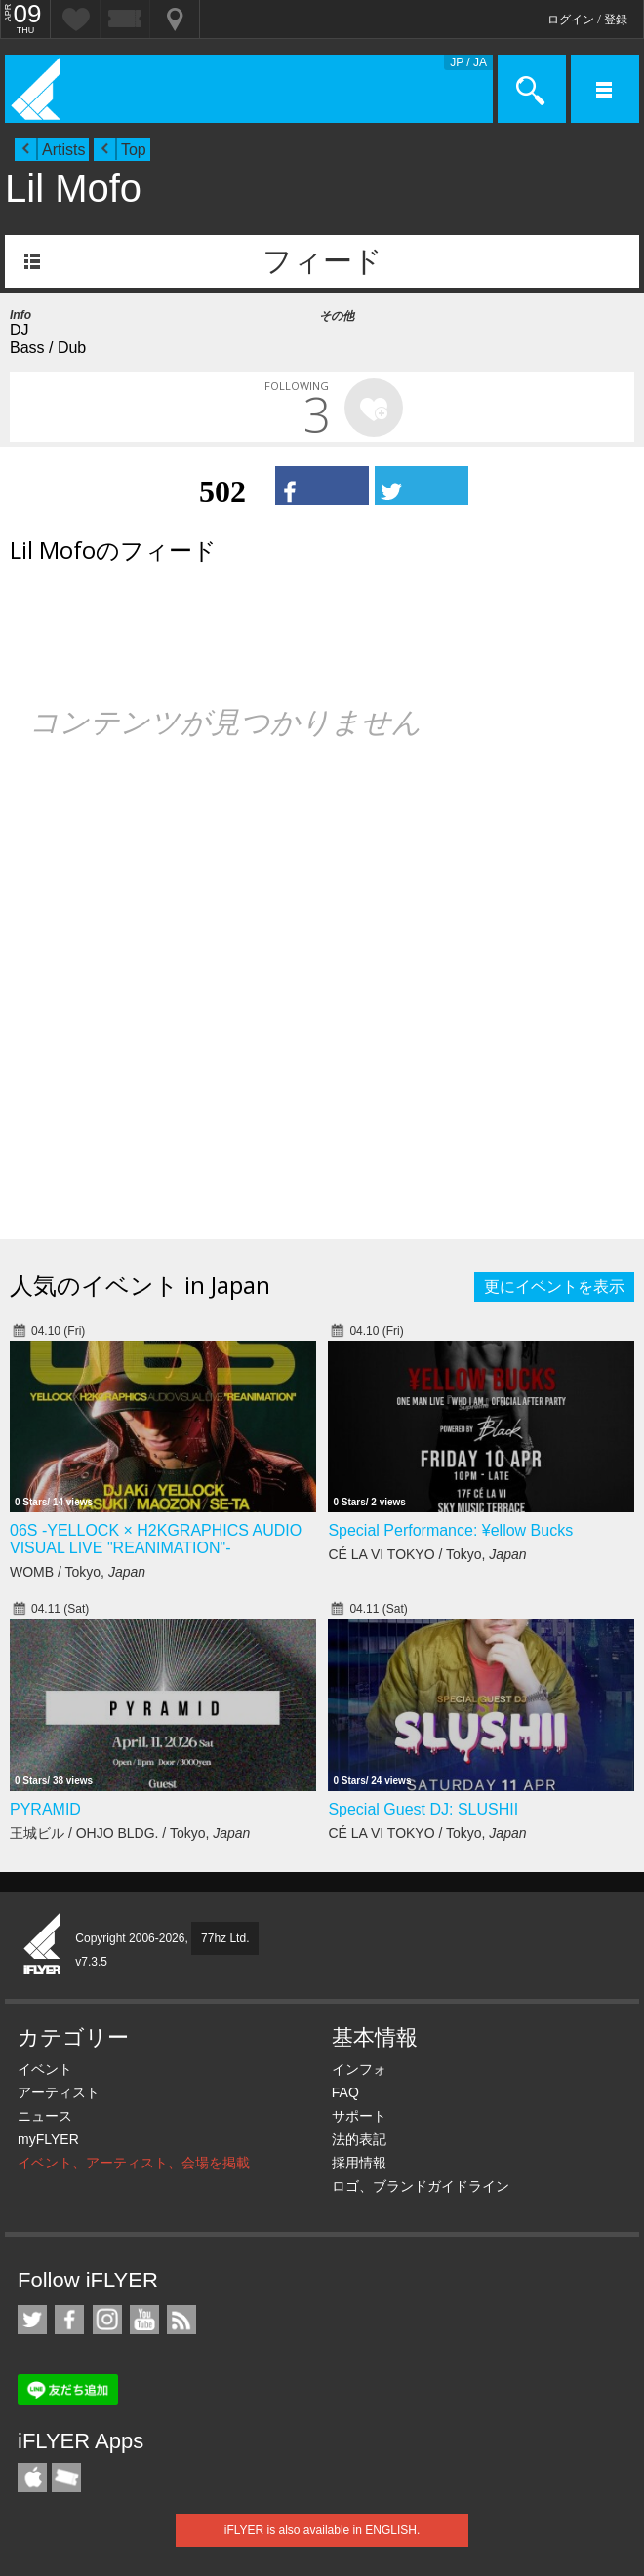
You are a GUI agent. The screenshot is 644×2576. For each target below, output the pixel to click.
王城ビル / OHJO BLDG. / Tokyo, (130, 1833)
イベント (45, 2069)
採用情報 (359, 2162)
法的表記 (359, 2139)
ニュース (45, 2116)
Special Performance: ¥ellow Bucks (450, 1530)
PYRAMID (45, 1809)
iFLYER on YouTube (144, 2319)
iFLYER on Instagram (107, 2319)
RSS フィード (181, 2319)
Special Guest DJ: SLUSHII (423, 1809)
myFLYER (48, 2139)
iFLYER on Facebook (69, 2319)
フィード (322, 261)
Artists (63, 149)
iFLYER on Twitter (32, 2319)
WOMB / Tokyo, (77, 1572)
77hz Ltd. (225, 1938)
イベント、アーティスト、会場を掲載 (134, 2162)
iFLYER (43, 1945)
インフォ (359, 2069)
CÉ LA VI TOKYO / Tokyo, (427, 1554)
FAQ (345, 2092)
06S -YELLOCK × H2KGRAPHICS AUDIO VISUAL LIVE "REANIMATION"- (156, 1539)
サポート (359, 2116)
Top (133, 149)
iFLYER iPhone (32, 2477)
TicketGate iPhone (66, 2477)
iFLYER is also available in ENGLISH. (322, 2530)
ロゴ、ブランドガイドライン (420, 2186)
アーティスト (59, 2092)
